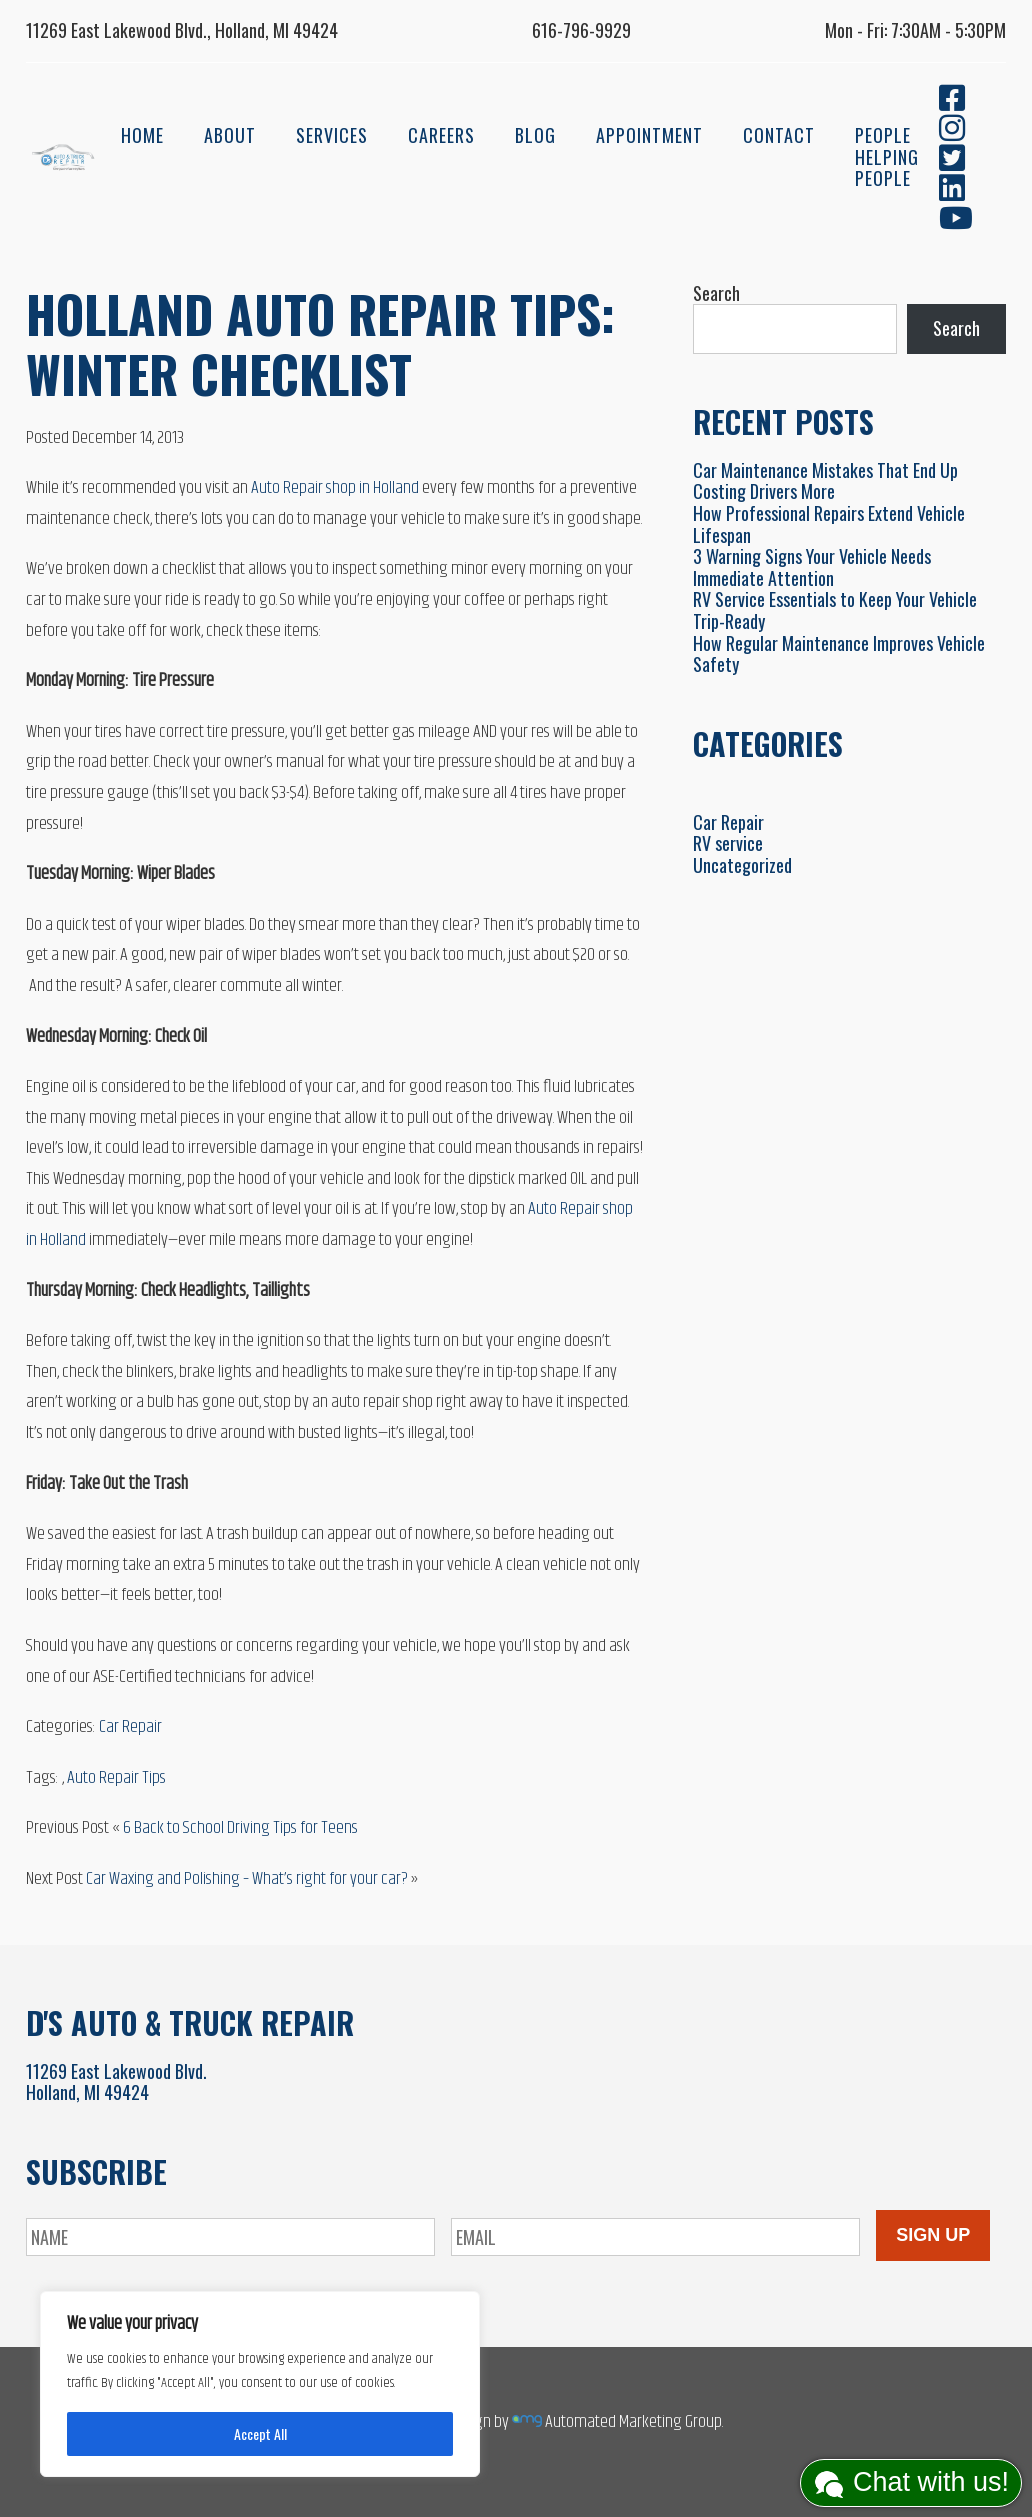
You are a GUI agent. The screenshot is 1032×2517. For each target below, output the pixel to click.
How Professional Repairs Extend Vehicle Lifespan (829, 524)
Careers (441, 135)
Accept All (260, 2433)
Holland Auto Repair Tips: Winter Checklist (320, 343)
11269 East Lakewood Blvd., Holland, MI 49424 (182, 30)
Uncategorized (742, 865)
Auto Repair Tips (116, 1778)
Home (142, 135)
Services (332, 135)
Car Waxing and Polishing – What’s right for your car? (247, 1879)
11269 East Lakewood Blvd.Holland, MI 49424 (116, 2082)
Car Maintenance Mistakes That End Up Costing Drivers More (825, 481)
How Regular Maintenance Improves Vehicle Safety (839, 654)
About (230, 135)
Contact (779, 135)
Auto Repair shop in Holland (335, 488)
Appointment (649, 135)
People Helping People (887, 156)
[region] (260, 2384)
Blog (535, 135)
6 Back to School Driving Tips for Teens (240, 1828)
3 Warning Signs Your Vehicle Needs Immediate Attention (812, 567)
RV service (728, 843)
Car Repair (130, 1727)
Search (716, 293)
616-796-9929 (581, 30)
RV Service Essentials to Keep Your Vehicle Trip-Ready (835, 610)
